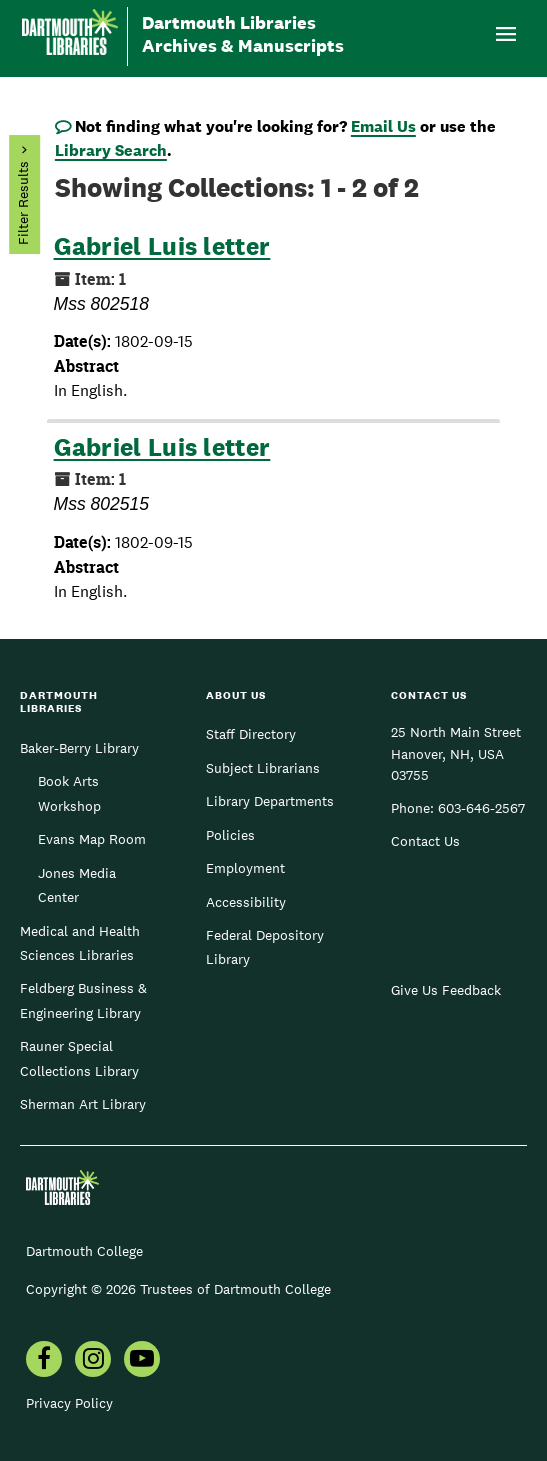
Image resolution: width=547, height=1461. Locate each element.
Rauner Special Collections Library (79, 1058)
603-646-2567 (481, 808)
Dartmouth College (84, 1251)
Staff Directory (251, 734)
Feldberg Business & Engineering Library (83, 1000)
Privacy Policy (69, 1403)
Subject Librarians (263, 768)
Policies (230, 835)
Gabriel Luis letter (162, 246)
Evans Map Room (92, 839)
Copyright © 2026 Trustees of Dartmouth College (178, 1289)
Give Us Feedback (446, 990)
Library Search (111, 150)
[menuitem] (44, 1361)
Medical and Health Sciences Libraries (80, 943)
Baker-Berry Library (79, 748)
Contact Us (425, 841)
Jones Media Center (77, 885)
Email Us (383, 126)
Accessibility (246, 902)
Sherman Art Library (83, 1104)
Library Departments (270, 801)
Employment (245, 868)
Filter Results (23, 204)
